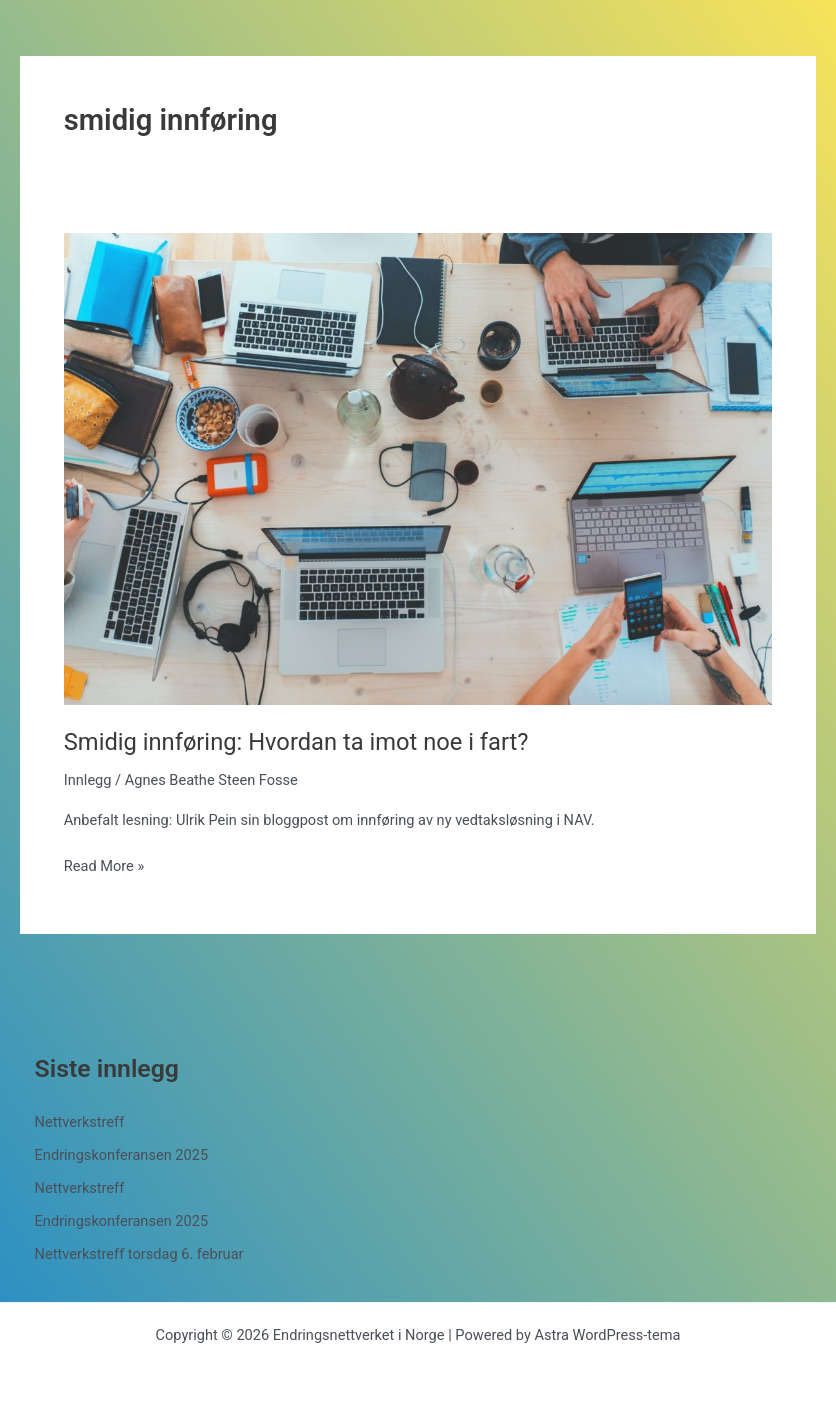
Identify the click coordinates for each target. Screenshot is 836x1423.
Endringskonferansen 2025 (122, 1155)
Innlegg (88, 780)
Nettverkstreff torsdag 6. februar (139, 1254)
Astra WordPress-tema (607, 1335)
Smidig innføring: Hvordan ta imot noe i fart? (296, 742)
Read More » (104, 866)
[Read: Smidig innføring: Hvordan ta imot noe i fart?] (418, 468)
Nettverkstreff (80, 1122)
